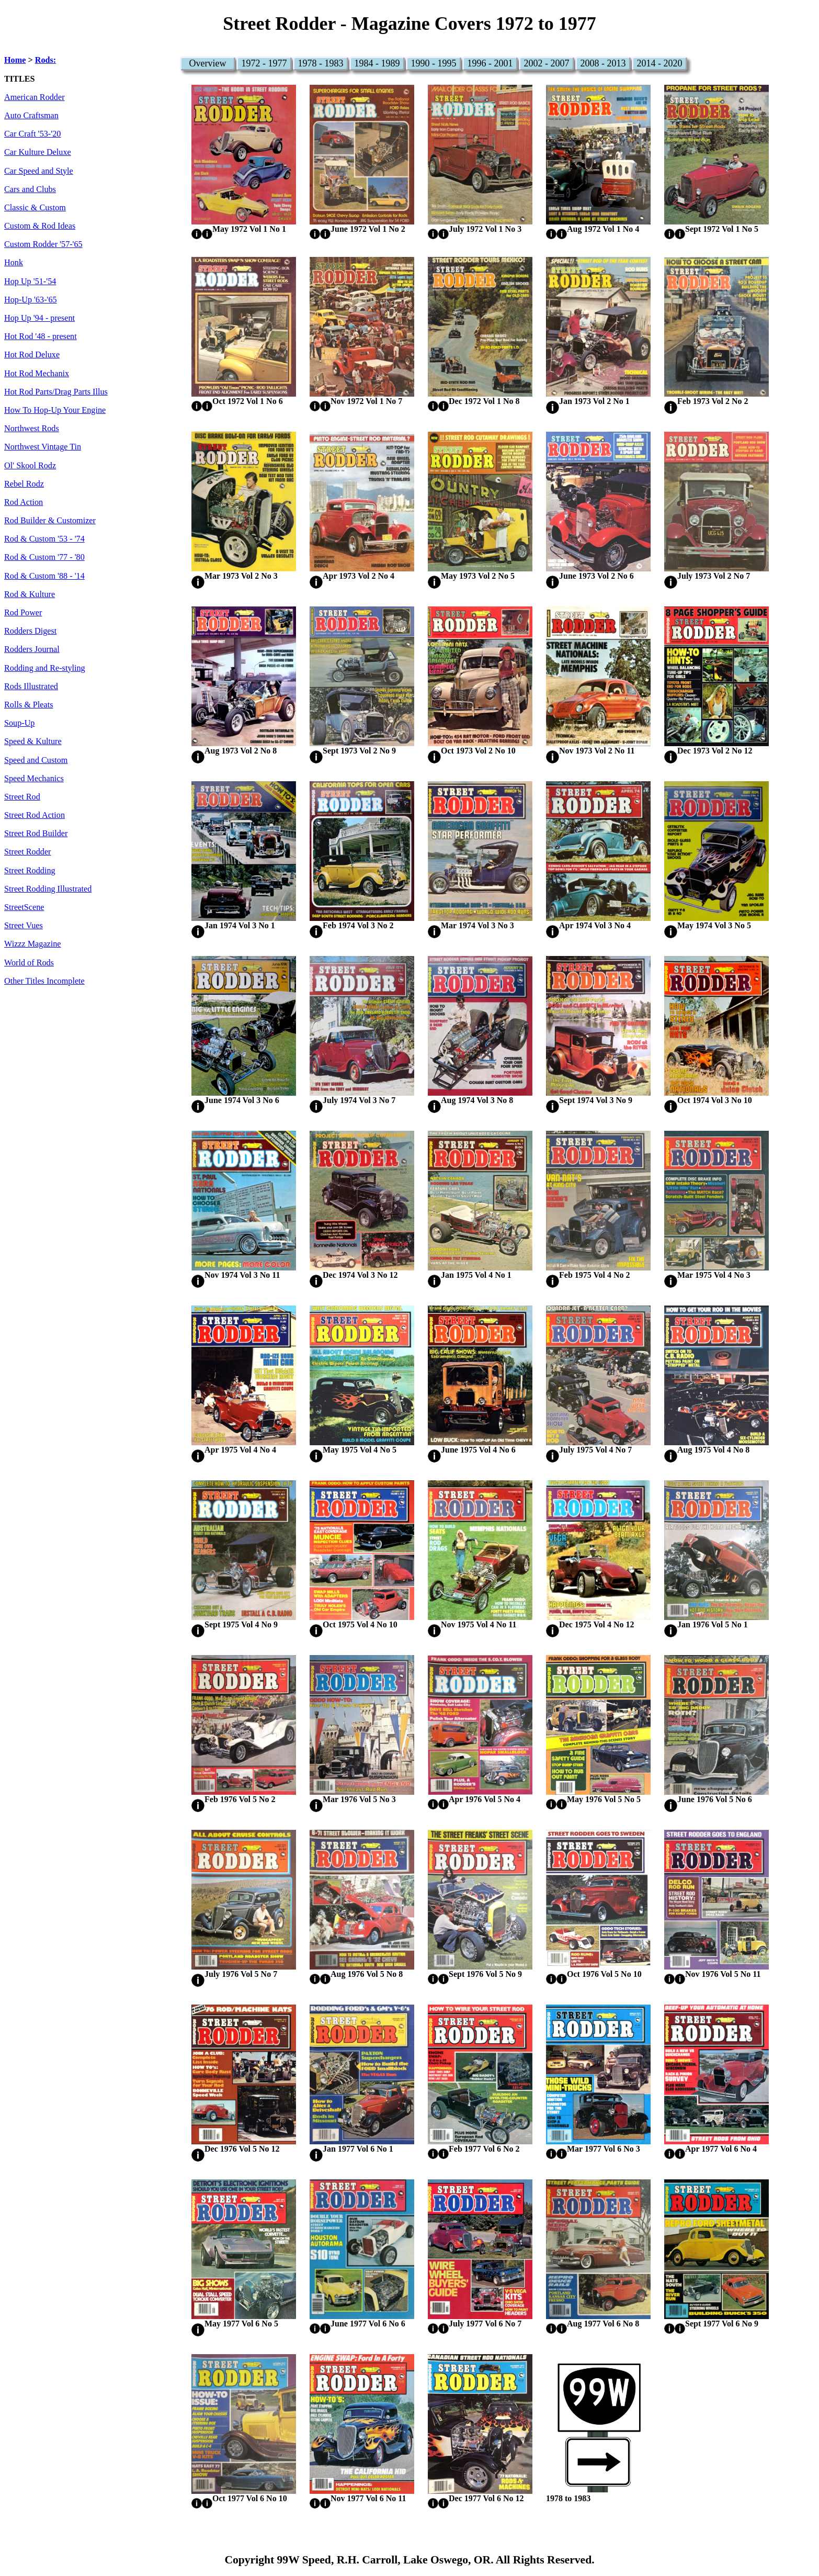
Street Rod (22, 797)
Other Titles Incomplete (44, 981)
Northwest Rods (31, 428)
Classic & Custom (35, 207)
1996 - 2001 (490, 63)
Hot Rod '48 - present (40, 336)
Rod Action (23, 502)
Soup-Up (19, 723)
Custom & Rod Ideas (39, 226)
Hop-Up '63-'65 (30, 300)
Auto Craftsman (31, 115)
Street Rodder (27, 852)
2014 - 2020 (659, 63)
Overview (207, 63)
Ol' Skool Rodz (30, 465)
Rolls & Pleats (28, 705)
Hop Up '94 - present (39, 318)
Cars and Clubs (30, 189)
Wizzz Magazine (32, 944)
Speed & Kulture (33, 741)
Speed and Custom (35, 760)
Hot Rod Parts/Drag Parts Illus (56, 392)
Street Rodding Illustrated (48, 889)
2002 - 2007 (547, 63)
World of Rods (29, 963)
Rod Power (23, 612)
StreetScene (24, 907)
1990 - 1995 (434, 63)
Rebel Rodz (24, 484)
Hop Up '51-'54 (30, 281)
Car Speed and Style (38, 171)
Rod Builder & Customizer (50, 520)
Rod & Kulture (29, 594)
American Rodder (34, 97)
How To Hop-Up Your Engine (55, 410)
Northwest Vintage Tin (42, 447)
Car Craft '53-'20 (32, 134)
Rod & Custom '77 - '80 (44, 557)
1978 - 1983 (321, 63)
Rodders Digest (30, 631)
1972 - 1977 (264, 63)
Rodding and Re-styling (44, 668)
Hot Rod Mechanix (36, 373)
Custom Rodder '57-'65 (43, 244)
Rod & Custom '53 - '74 (44, 539)
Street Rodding (29, 870)
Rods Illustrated (31, 686)
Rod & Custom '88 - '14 (44, 576)
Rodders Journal (32, 649)
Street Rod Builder (35, 833)
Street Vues (23, 925)
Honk (13, 262)
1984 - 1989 (377, 63)
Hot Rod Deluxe (32, 354)
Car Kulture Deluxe (37, 152)
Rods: (45, 60)
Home (15, 60)
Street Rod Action (34, 815)
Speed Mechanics (34, 778)
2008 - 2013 (603, 63)
